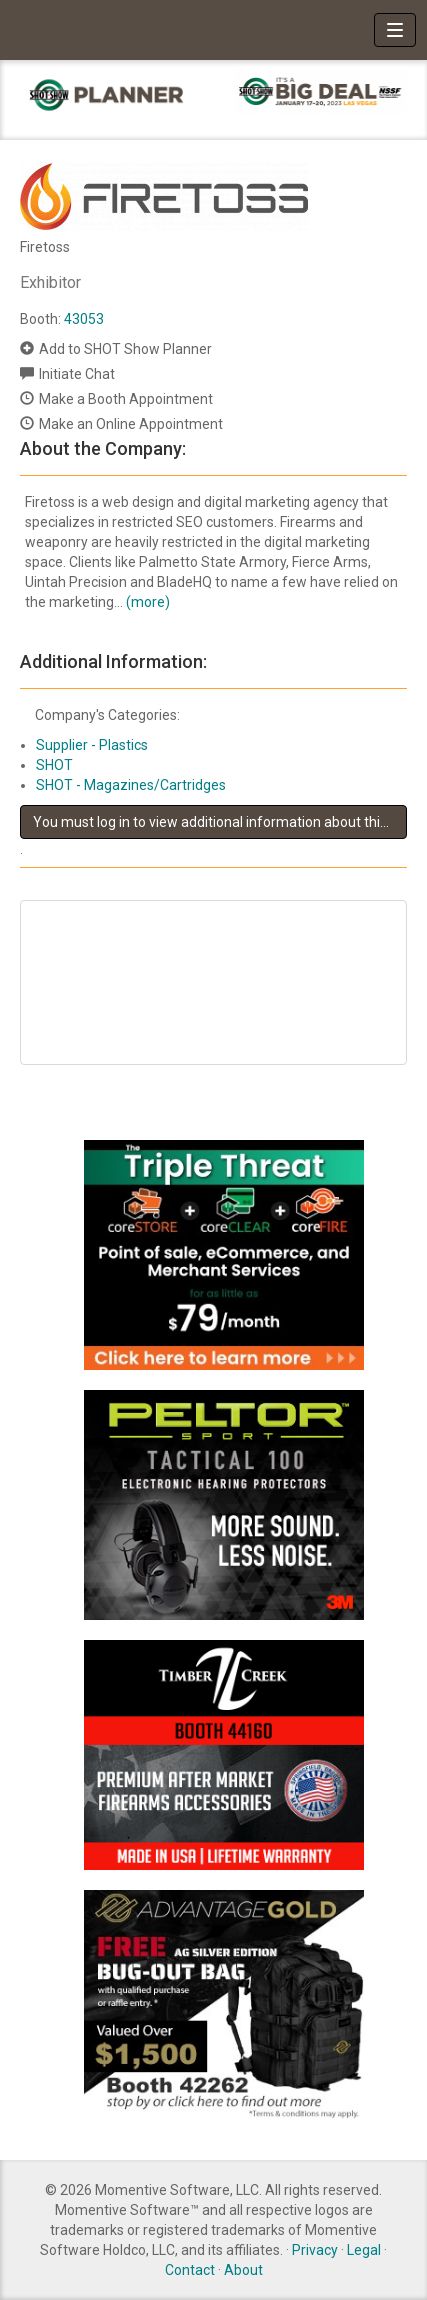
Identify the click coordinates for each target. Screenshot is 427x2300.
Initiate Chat (77, 374)
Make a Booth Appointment (126, 399)
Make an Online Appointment (131, 424)
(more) (148, 602)
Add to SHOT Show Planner (125, 349)
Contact (190, 2270)
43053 (84, 319)
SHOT (54, 765)
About (243, 2270)
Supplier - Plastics (92, 745)
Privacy (315, 2250)
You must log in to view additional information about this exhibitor (220, 822)
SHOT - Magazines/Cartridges (131, 785)
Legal (364, 2250)
